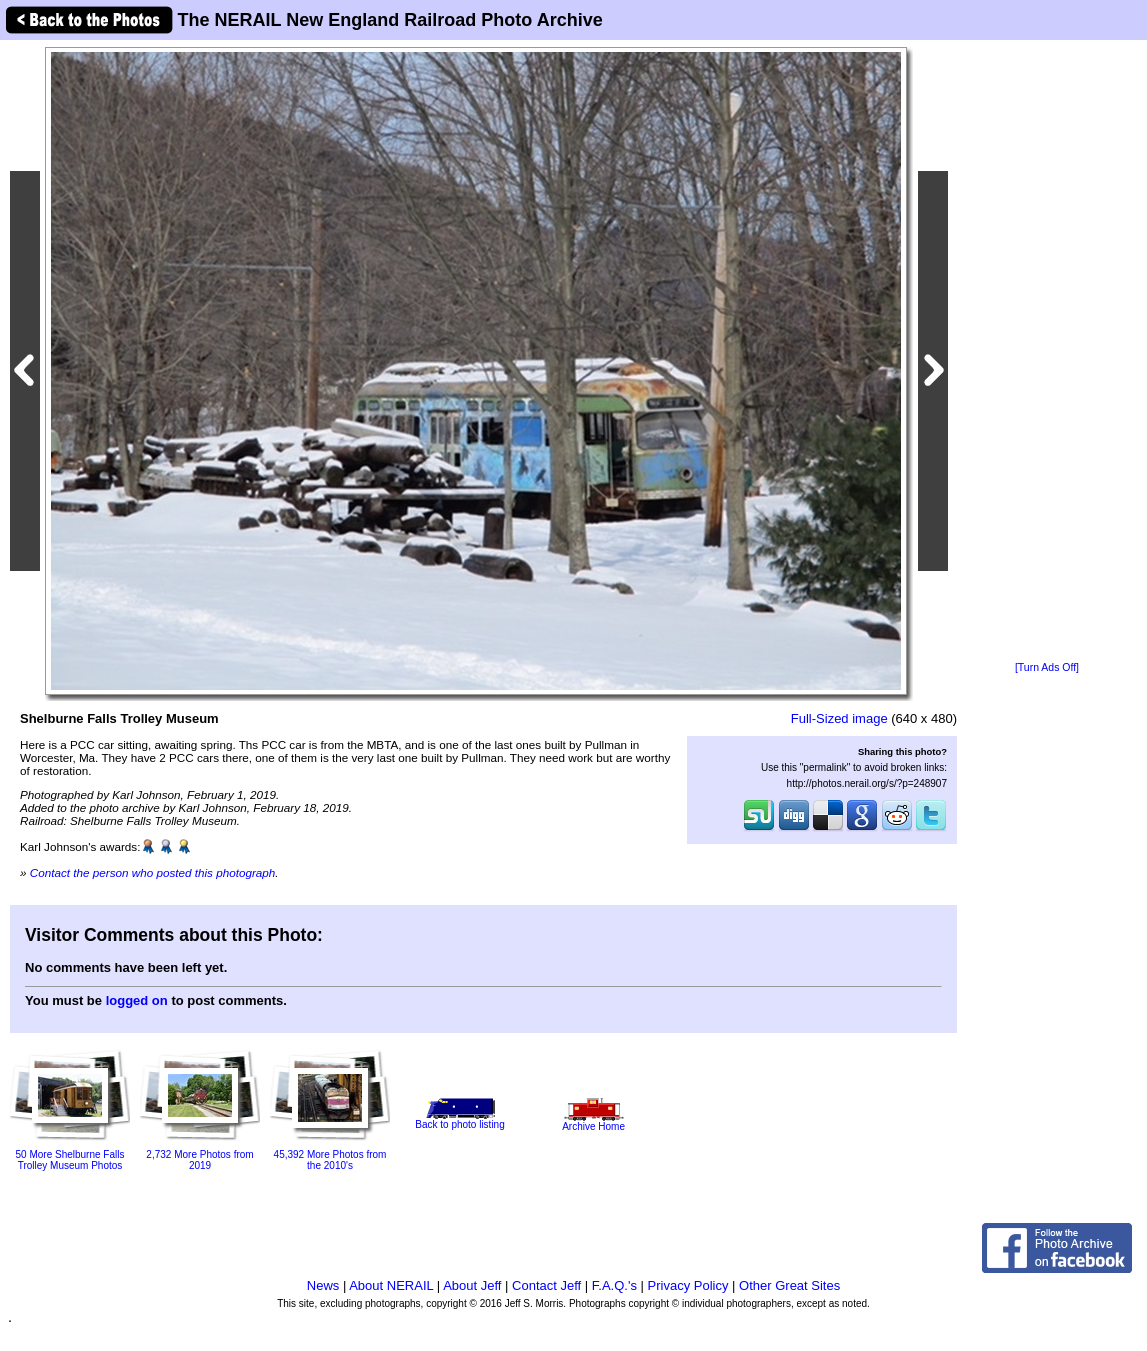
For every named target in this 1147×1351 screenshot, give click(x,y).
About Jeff (472, 1285)
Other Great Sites (789, 1285)
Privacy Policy (688, 1285)
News (323, 1285)
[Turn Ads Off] (1047, 667)
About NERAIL (391, 1285)
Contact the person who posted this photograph (153, 872)
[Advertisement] (1047, 352)
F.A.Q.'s (614, 1285)
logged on (137, 1000)
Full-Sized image (839, 718)
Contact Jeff (546, 1285)
